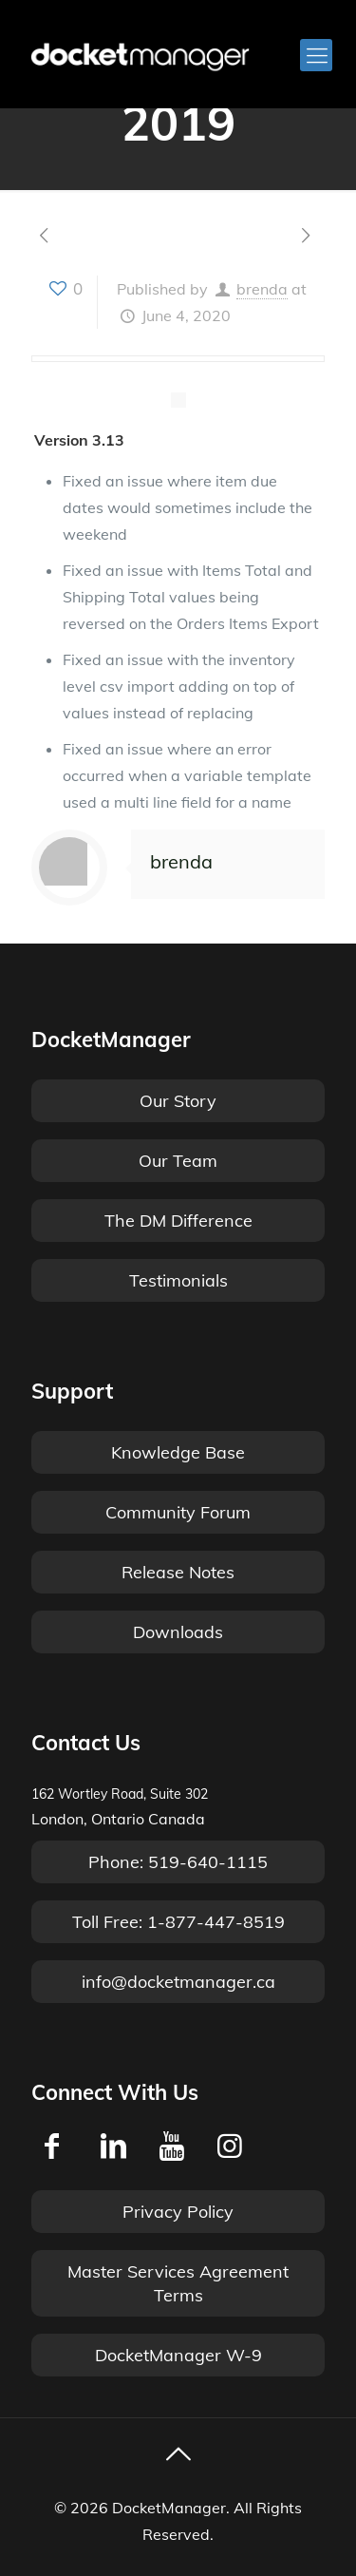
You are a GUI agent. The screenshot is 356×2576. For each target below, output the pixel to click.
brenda (262, 288)
